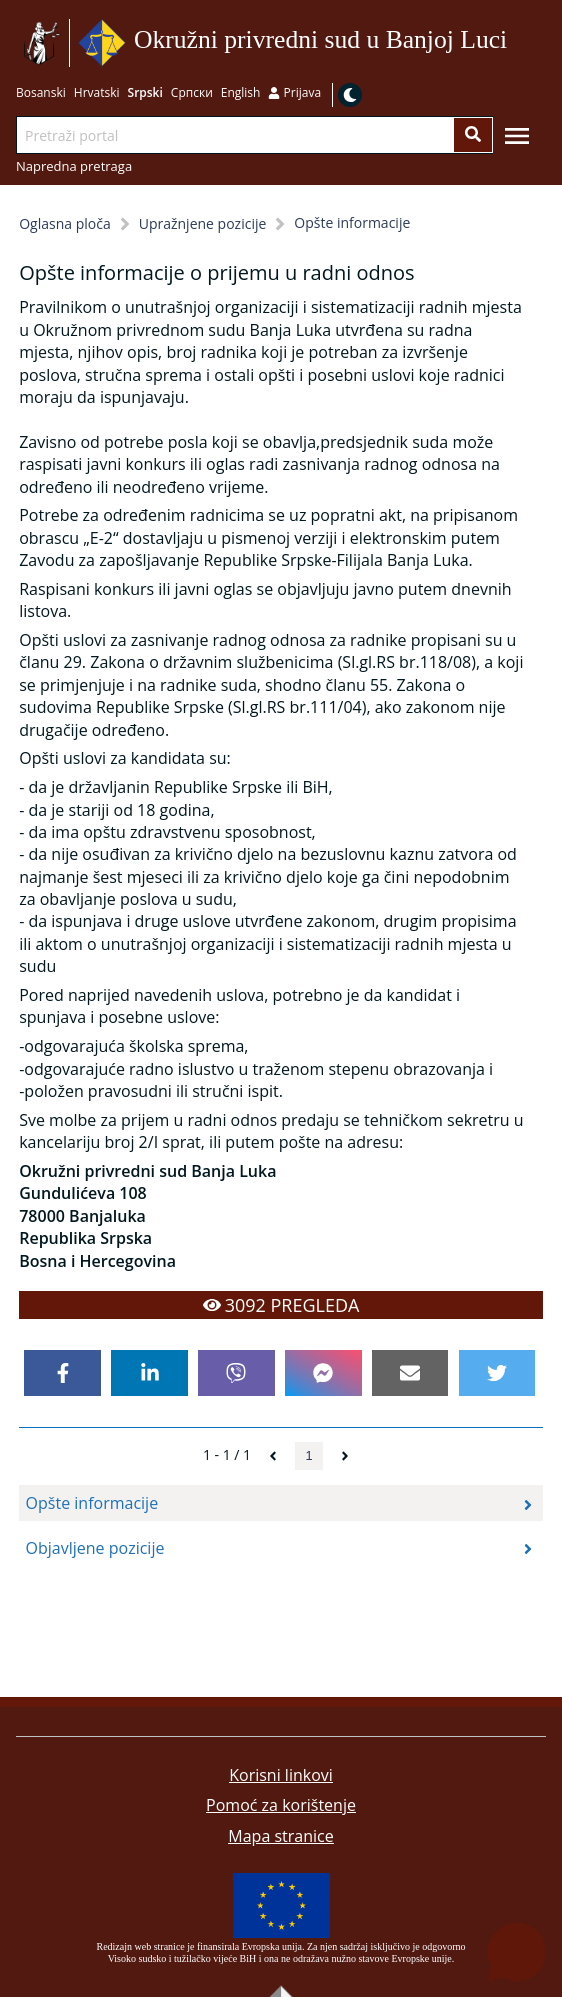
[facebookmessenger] (323, 1373)
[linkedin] (149, 1373)
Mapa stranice (280, 1836)
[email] (410, 1373)
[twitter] (497, 1373)
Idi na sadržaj (514, 43)
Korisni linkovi (281, 1775)
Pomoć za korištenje (281, 1805)
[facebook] (62, 1373)
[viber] (236, 1373)
